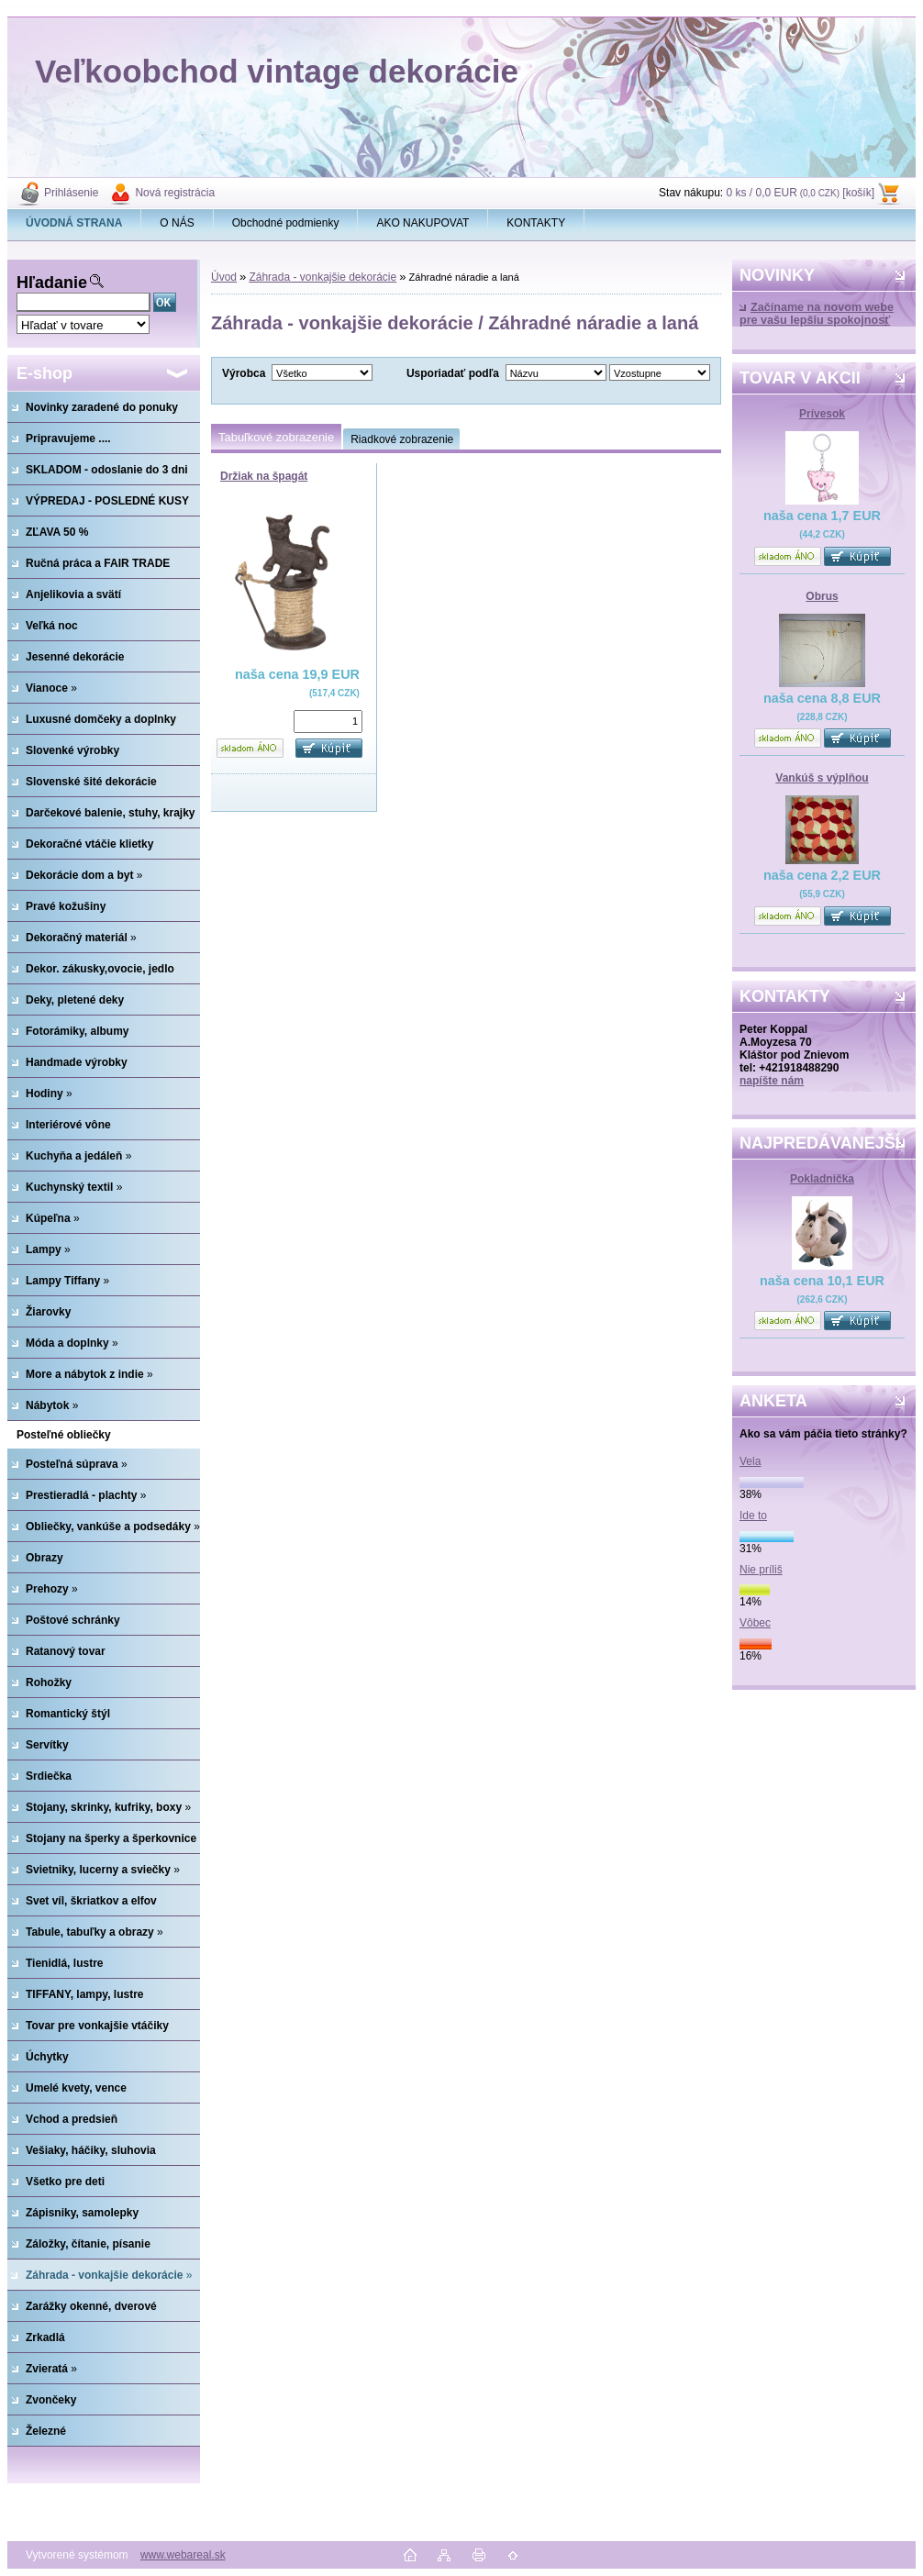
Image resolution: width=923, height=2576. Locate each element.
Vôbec (755, 1622)
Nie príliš (761, 1569)
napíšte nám (772, 1080)
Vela (750, 1461)
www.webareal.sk (183, 2554)
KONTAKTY (535, 223)
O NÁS (177, 223)
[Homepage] (74, 223)
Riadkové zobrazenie (401, 439)
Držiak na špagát (263, 476)
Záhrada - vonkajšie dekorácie (322, 277)
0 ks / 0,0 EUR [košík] (800, 192)
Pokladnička (822, 1178)
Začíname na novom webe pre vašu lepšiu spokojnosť (817, 314)
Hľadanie (52, 282)
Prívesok (822, 413)
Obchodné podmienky (285, 223)
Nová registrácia (175, 192)
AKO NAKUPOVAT (422, 223)
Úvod (224, 277)
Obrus (822, 596)
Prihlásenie (71, 192)
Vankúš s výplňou (821, 778)
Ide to (753, 1515)
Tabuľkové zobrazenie (276, 437)
